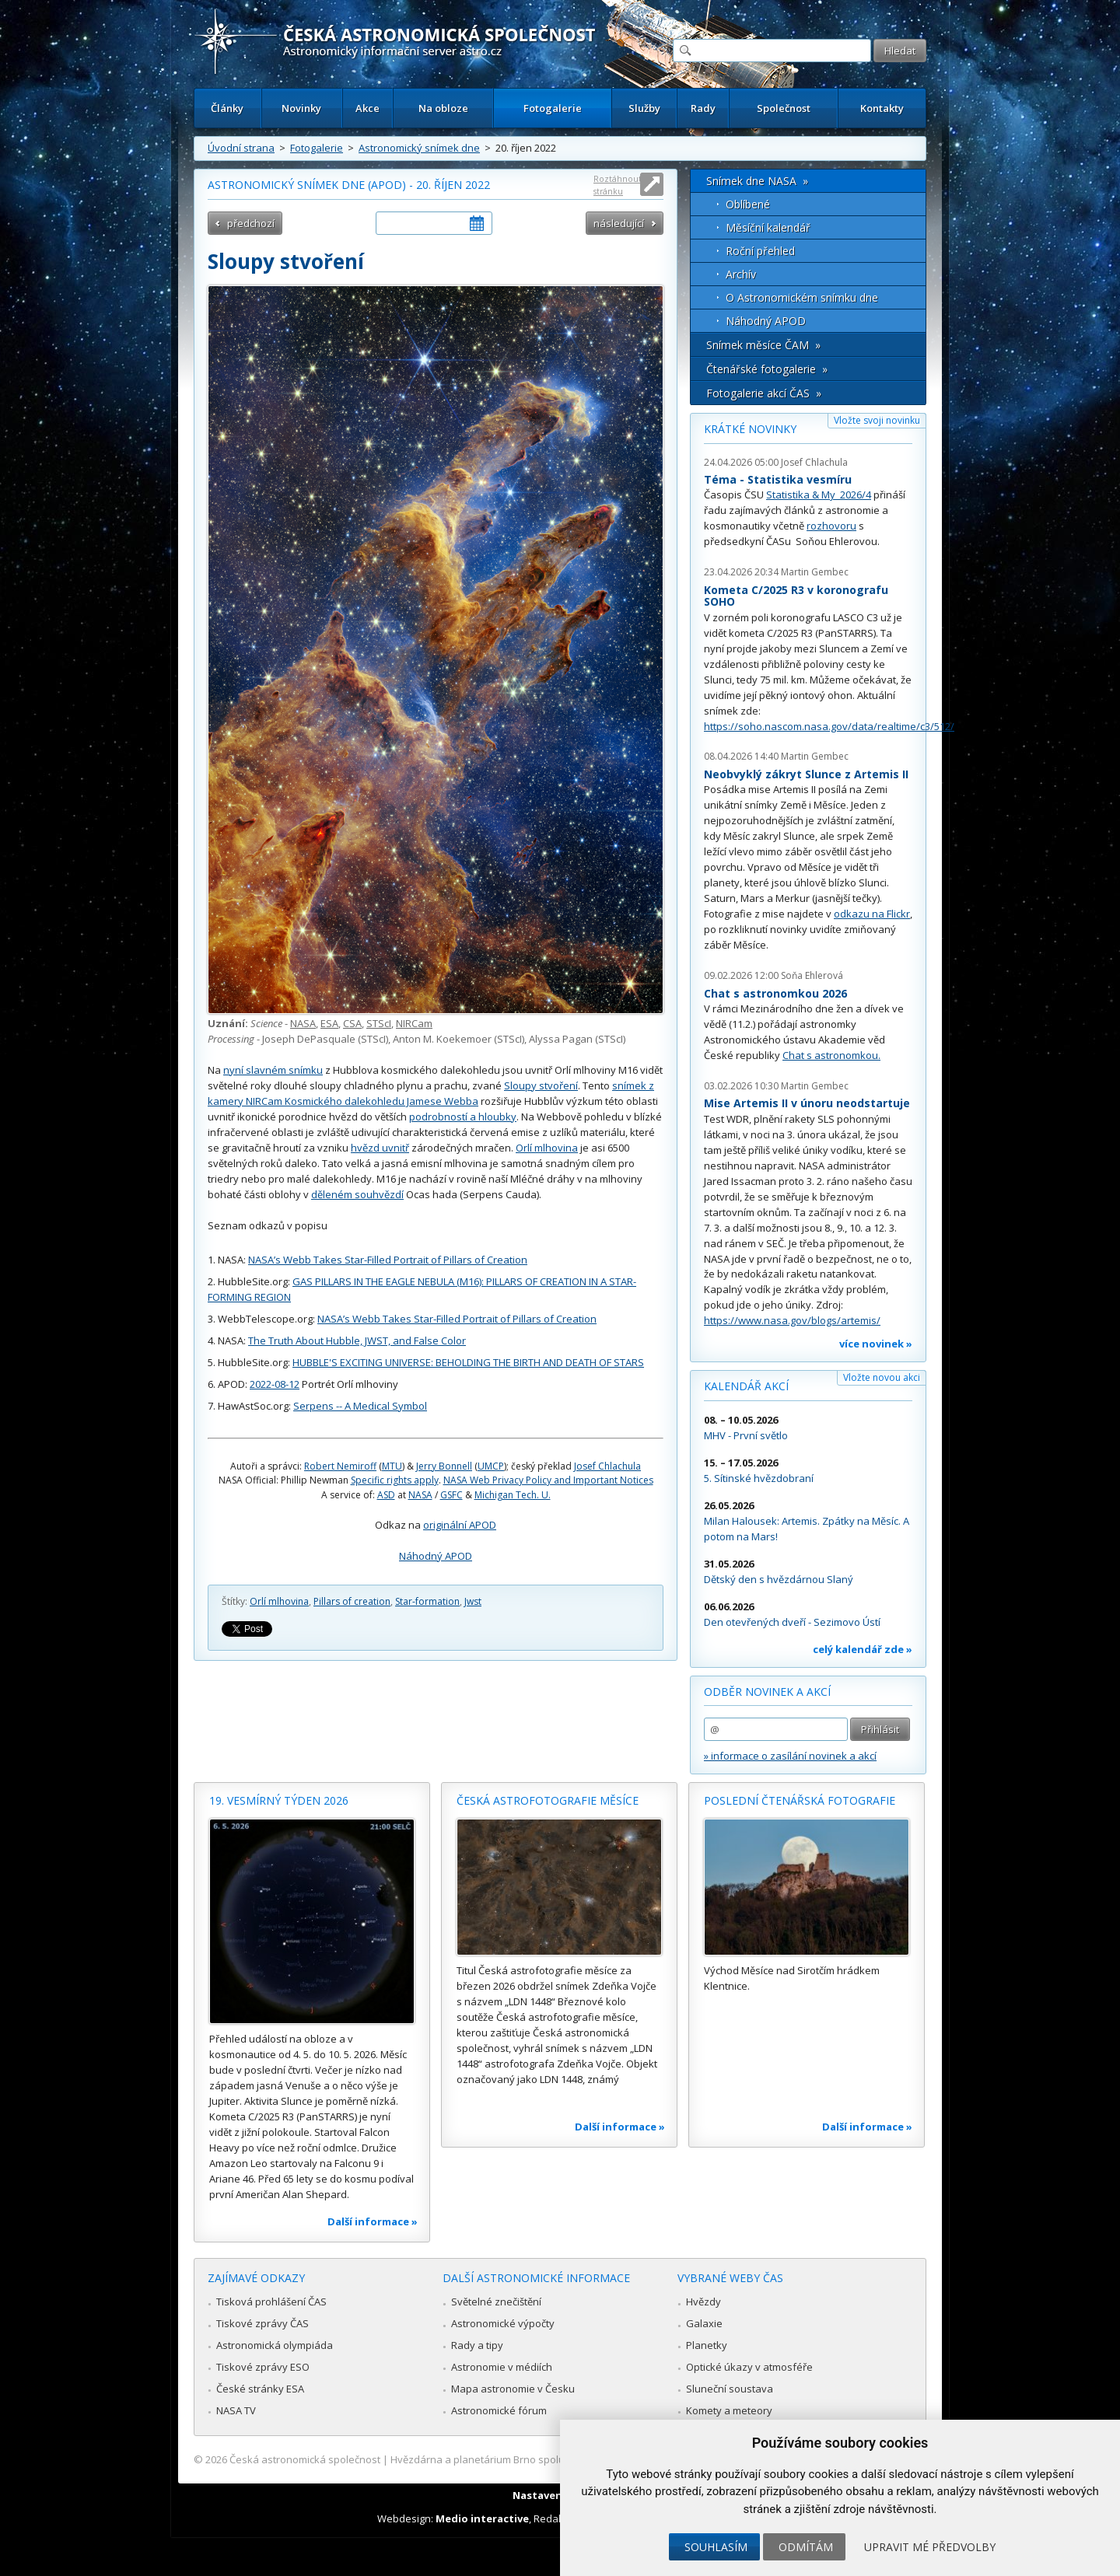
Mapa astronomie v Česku (513, 2389)
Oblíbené (748, 204)
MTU (392, 1466)
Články (227, 108)
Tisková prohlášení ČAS (271, 2302)
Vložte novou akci (881, 1377)
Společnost (783, 108)
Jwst (472, 1601)
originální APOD (459, 1525)
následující (618, 223)
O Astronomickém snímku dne (802, 297)
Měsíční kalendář (768, 227)
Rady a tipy (477, 2345)
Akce (367, 108)
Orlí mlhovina (547, 1148)
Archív (741, 274)
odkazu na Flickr (872, 914)
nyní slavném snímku (273, 1070)
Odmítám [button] (806, 2546)
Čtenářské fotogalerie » (767, 369)
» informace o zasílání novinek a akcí (790, 1756)
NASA (303, 1023)
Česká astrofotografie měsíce (548, 1800)
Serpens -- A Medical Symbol (360, 1406)
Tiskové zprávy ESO (263, 2367)
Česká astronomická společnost (304, 2459)
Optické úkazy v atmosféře (749, 2367)
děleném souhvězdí (357, 1194)
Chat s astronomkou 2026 (775, 993)
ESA (329, 1023)
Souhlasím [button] (715, 2546)
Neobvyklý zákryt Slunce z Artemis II (806, 774)
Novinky (301, 108)
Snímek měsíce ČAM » (763, 344)
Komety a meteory (729, 2410)
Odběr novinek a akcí (767, 1691)
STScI (378, 1023)
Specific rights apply (395, 1480)
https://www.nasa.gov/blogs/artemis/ (792, 1320)
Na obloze (443, 108)
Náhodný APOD (435, 1556)
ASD (386, 1494)
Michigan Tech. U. (512, 1494)
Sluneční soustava (729, 2389)
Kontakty (882, 108)
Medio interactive (482, 2518)
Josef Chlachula (607, 1466)
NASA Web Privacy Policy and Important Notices (548, 1480)
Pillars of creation (351, 1601)
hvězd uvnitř (380, 1148)
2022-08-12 (274, 1384)
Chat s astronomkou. (831, 1055)
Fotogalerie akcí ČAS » (763, 393)
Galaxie (704, 2323)
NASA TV (236, 2410)
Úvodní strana (241, 148)
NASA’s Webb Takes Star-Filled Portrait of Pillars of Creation (387, 1260)
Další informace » (372, 2221)
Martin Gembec (815, 571)
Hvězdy (703, 2302)
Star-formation (427, 1601)
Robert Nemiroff (340, 1466)
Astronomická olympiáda (274, 2345)
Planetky (706, 2345)
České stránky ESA (260, 2389)
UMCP (491, 1466)
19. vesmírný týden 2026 (278, 1800)
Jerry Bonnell (444, 1466)
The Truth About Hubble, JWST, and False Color (357, 1340)
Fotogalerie (552, 108)
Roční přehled (760, 250)
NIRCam (414, 1023)
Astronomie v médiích (501, 2367)
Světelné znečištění (496, 2302)
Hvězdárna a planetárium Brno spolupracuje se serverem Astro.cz (546, 2459)
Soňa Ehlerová (812, 975)
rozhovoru (831, 526)
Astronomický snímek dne (419, 148)
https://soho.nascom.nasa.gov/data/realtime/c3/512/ (829, 726)
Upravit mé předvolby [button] (930, 2546)
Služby (644, 108)
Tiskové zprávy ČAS (262, 2323)
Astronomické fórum (499, 2410)
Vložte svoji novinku (877, 420)
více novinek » (875, 1344)
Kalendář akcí (746, 1386)
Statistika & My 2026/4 (818, 495)
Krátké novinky (750, 428)
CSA (352, 1023)
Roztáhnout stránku (617, 184)
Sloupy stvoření (541, 1085)
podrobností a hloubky (462, 1117)
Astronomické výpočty (503, 2323)
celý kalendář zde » (862, 1649)
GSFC (451, 1494)
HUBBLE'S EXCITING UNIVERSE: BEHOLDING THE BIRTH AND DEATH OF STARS (468, 1362)
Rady (703, 108)
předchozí (251, 223)
